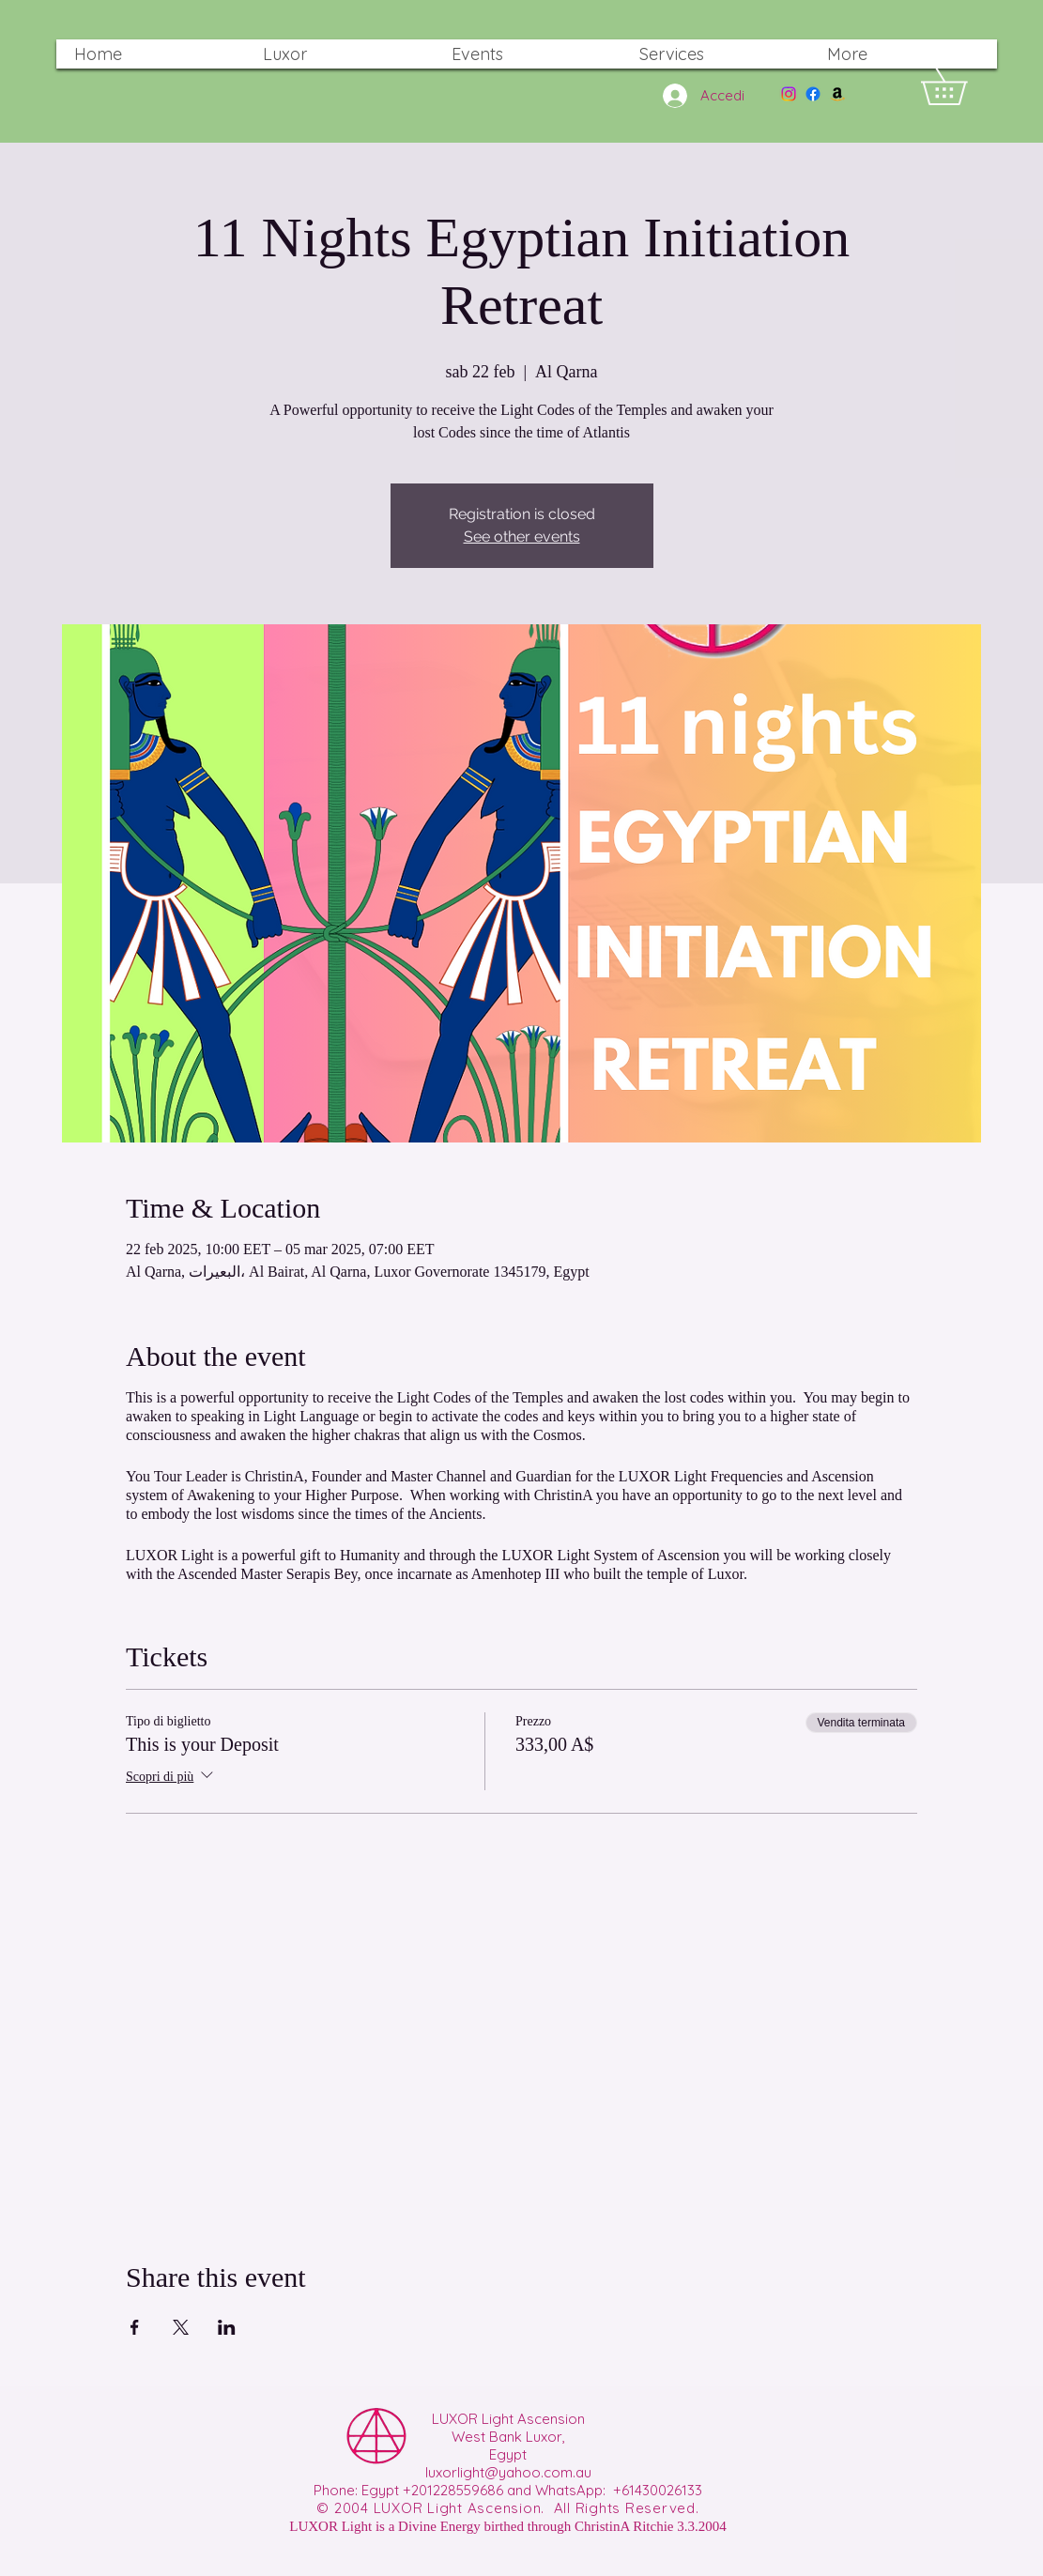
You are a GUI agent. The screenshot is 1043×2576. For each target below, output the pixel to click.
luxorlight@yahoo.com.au (508, 2472)
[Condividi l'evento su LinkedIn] (227, 2327)
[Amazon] (837, 93)
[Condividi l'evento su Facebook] (135, 2327)
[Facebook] (813, 93)
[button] (962, 86)
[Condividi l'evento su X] (181, 2327)
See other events (522, 536)
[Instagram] (788, 93)
